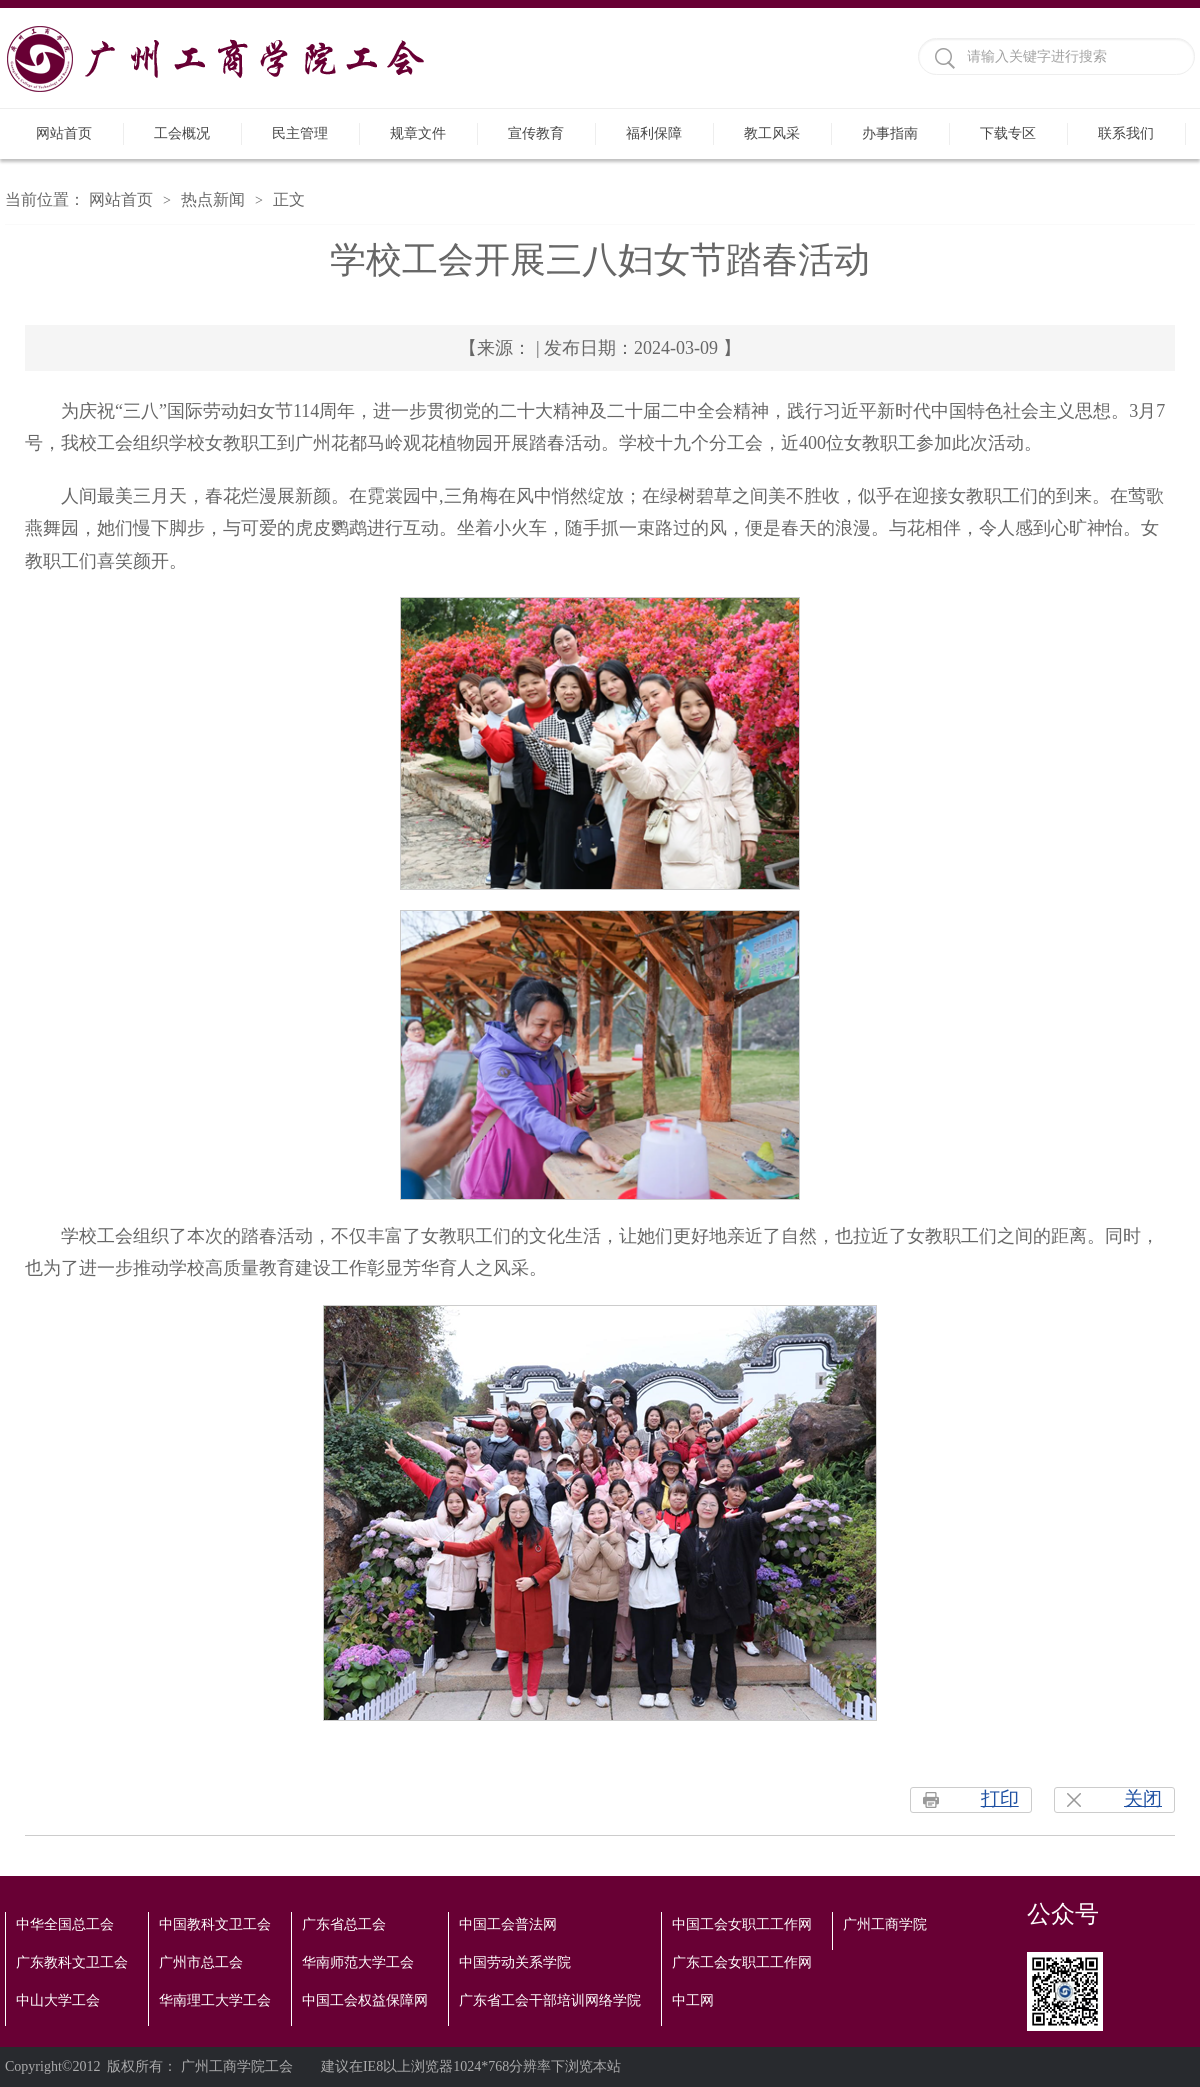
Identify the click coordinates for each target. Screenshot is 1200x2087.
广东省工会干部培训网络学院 (550, 2000)
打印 (1000, 1798)
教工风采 (772, 133)
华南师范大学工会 (358, 1962)
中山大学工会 (58, 2000)
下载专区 (1008, 133)
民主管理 (300, 133)
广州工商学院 (885, 1924)
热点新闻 (213, 199)
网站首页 (64, 133)
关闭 (1143, 1798)
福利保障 (654, 133)
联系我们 (1126, 133)
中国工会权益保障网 (365, 2000)
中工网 (693, 2000)
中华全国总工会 (65, 1924)
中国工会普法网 (508, 1924)
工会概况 (182, 133)
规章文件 (418, 133)
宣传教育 (536, 133)
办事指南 (890, 133)
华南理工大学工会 (215, 2000)
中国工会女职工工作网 (742, 1924)
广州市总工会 (201, 1962)
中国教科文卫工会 (215, 1924)
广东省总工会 (344, 1924)
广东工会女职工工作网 (742, 1962)
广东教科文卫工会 (72, 1962)
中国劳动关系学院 (515, 1962)
